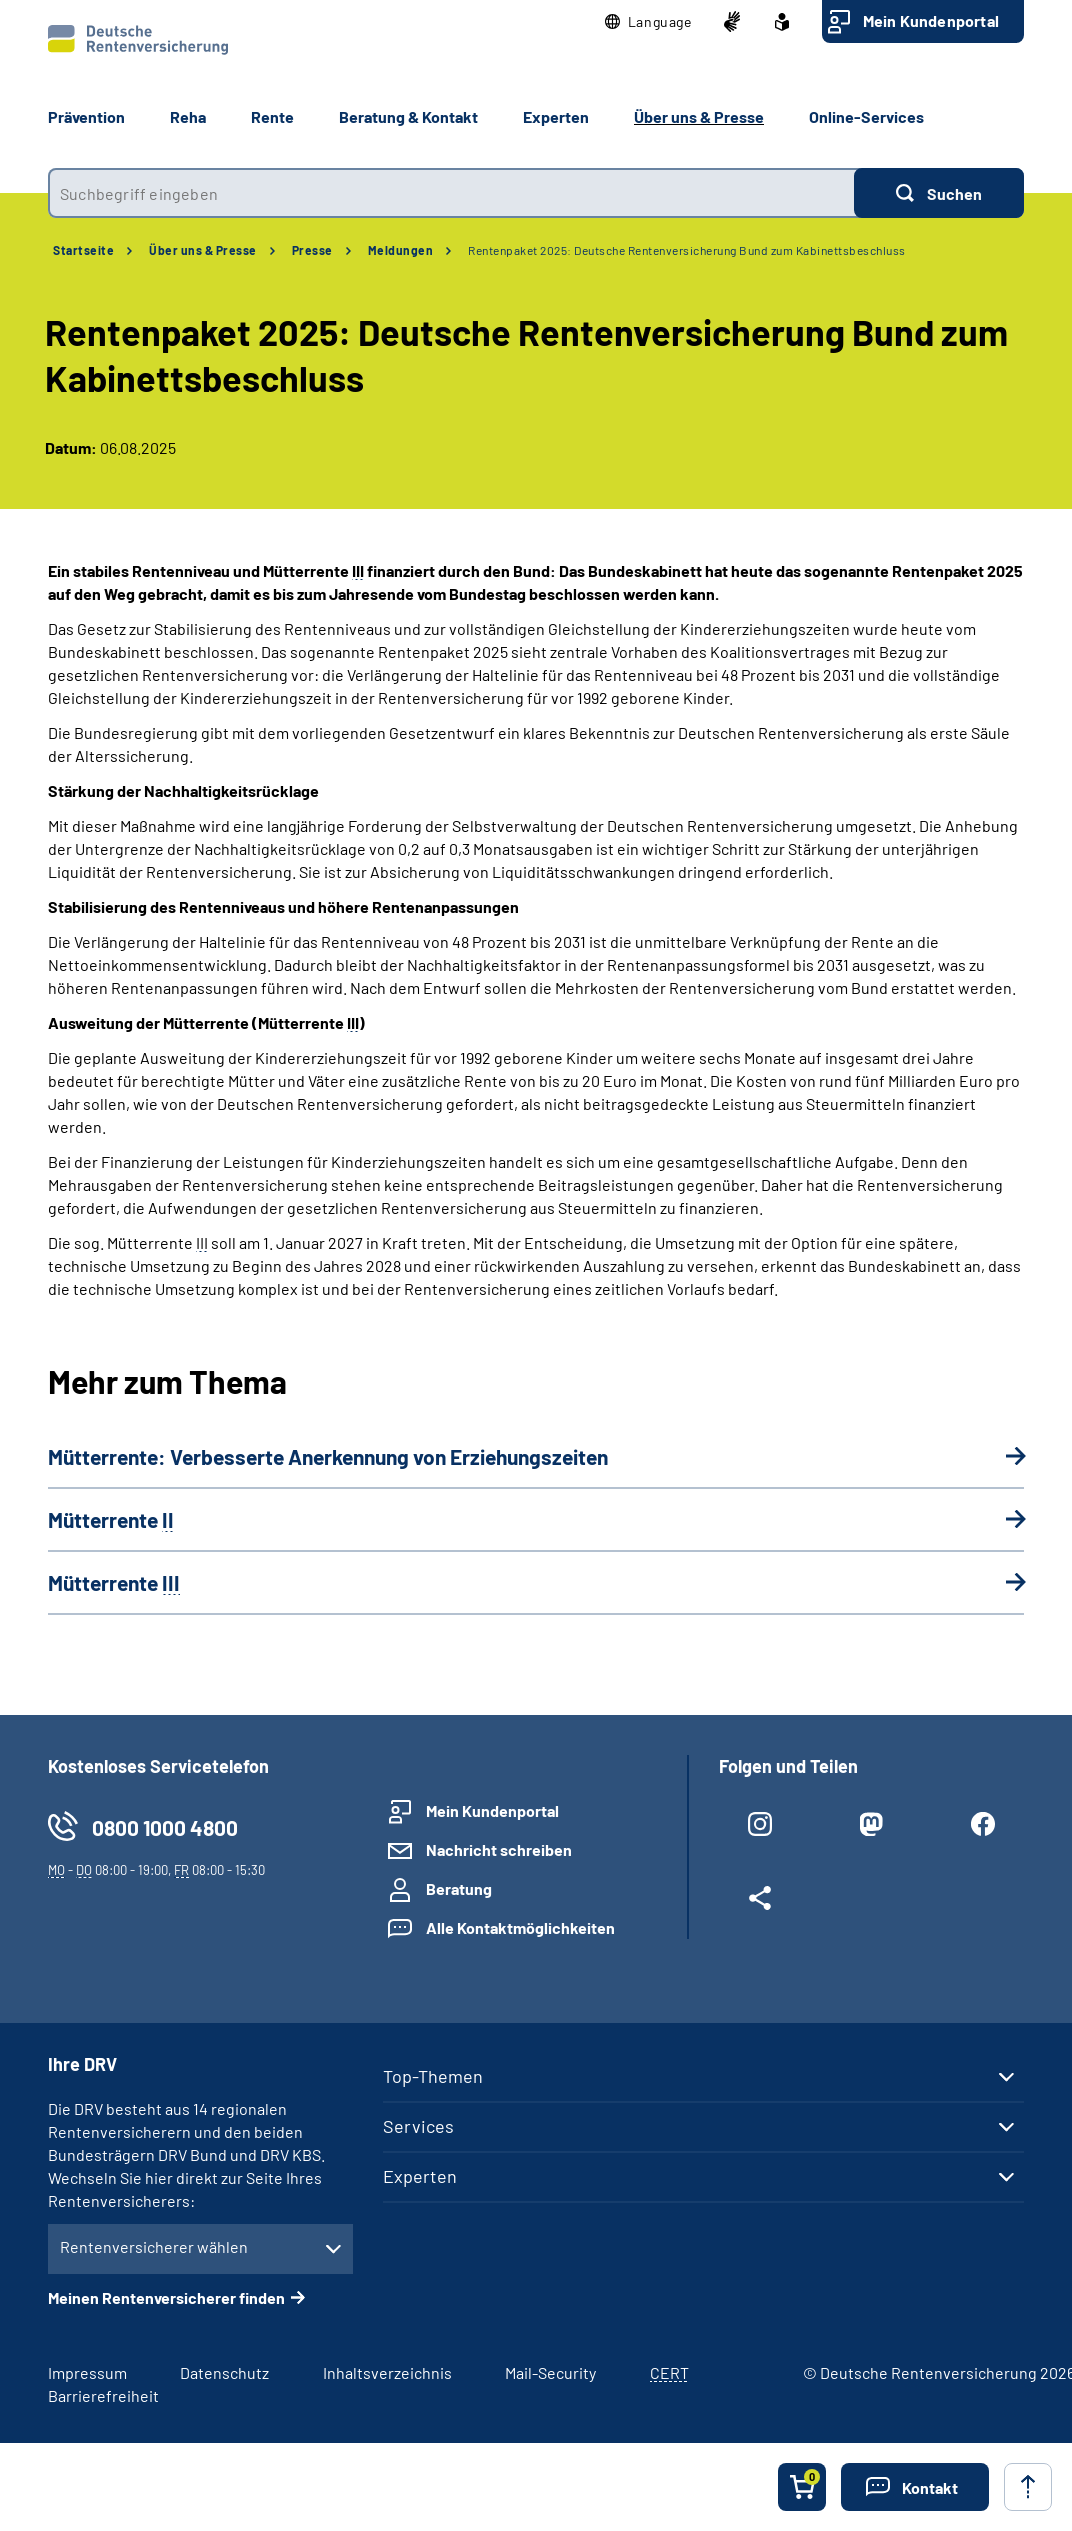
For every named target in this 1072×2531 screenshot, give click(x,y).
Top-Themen (433, 2076)
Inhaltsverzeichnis (387, 2372)
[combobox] (451, 193)
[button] (648, 22)
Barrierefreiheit (103, 2395)
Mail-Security (550, 2372)
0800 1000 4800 (165, 1827)
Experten (420, 2176)
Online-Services (866, 116)
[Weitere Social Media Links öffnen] (760, 1902)
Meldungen (401, 250)
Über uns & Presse (203, 250)
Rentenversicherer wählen (154, 2246)
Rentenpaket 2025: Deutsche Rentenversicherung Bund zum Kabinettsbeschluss (687, 250)
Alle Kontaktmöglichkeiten (520, 1927)
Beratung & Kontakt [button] (408, 116)
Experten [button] (556, 116)
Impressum (87, 2372)
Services (418, 2126)
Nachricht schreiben (499, 1849)
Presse (312, 250)
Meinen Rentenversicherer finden (166, 2297)
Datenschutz (224, 2372)
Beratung (459, 1888)
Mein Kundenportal (931, 20)
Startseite (83, 250)
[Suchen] (939, 193)
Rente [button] (272, 116)
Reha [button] (188, 116)
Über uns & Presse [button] (699, 116)
